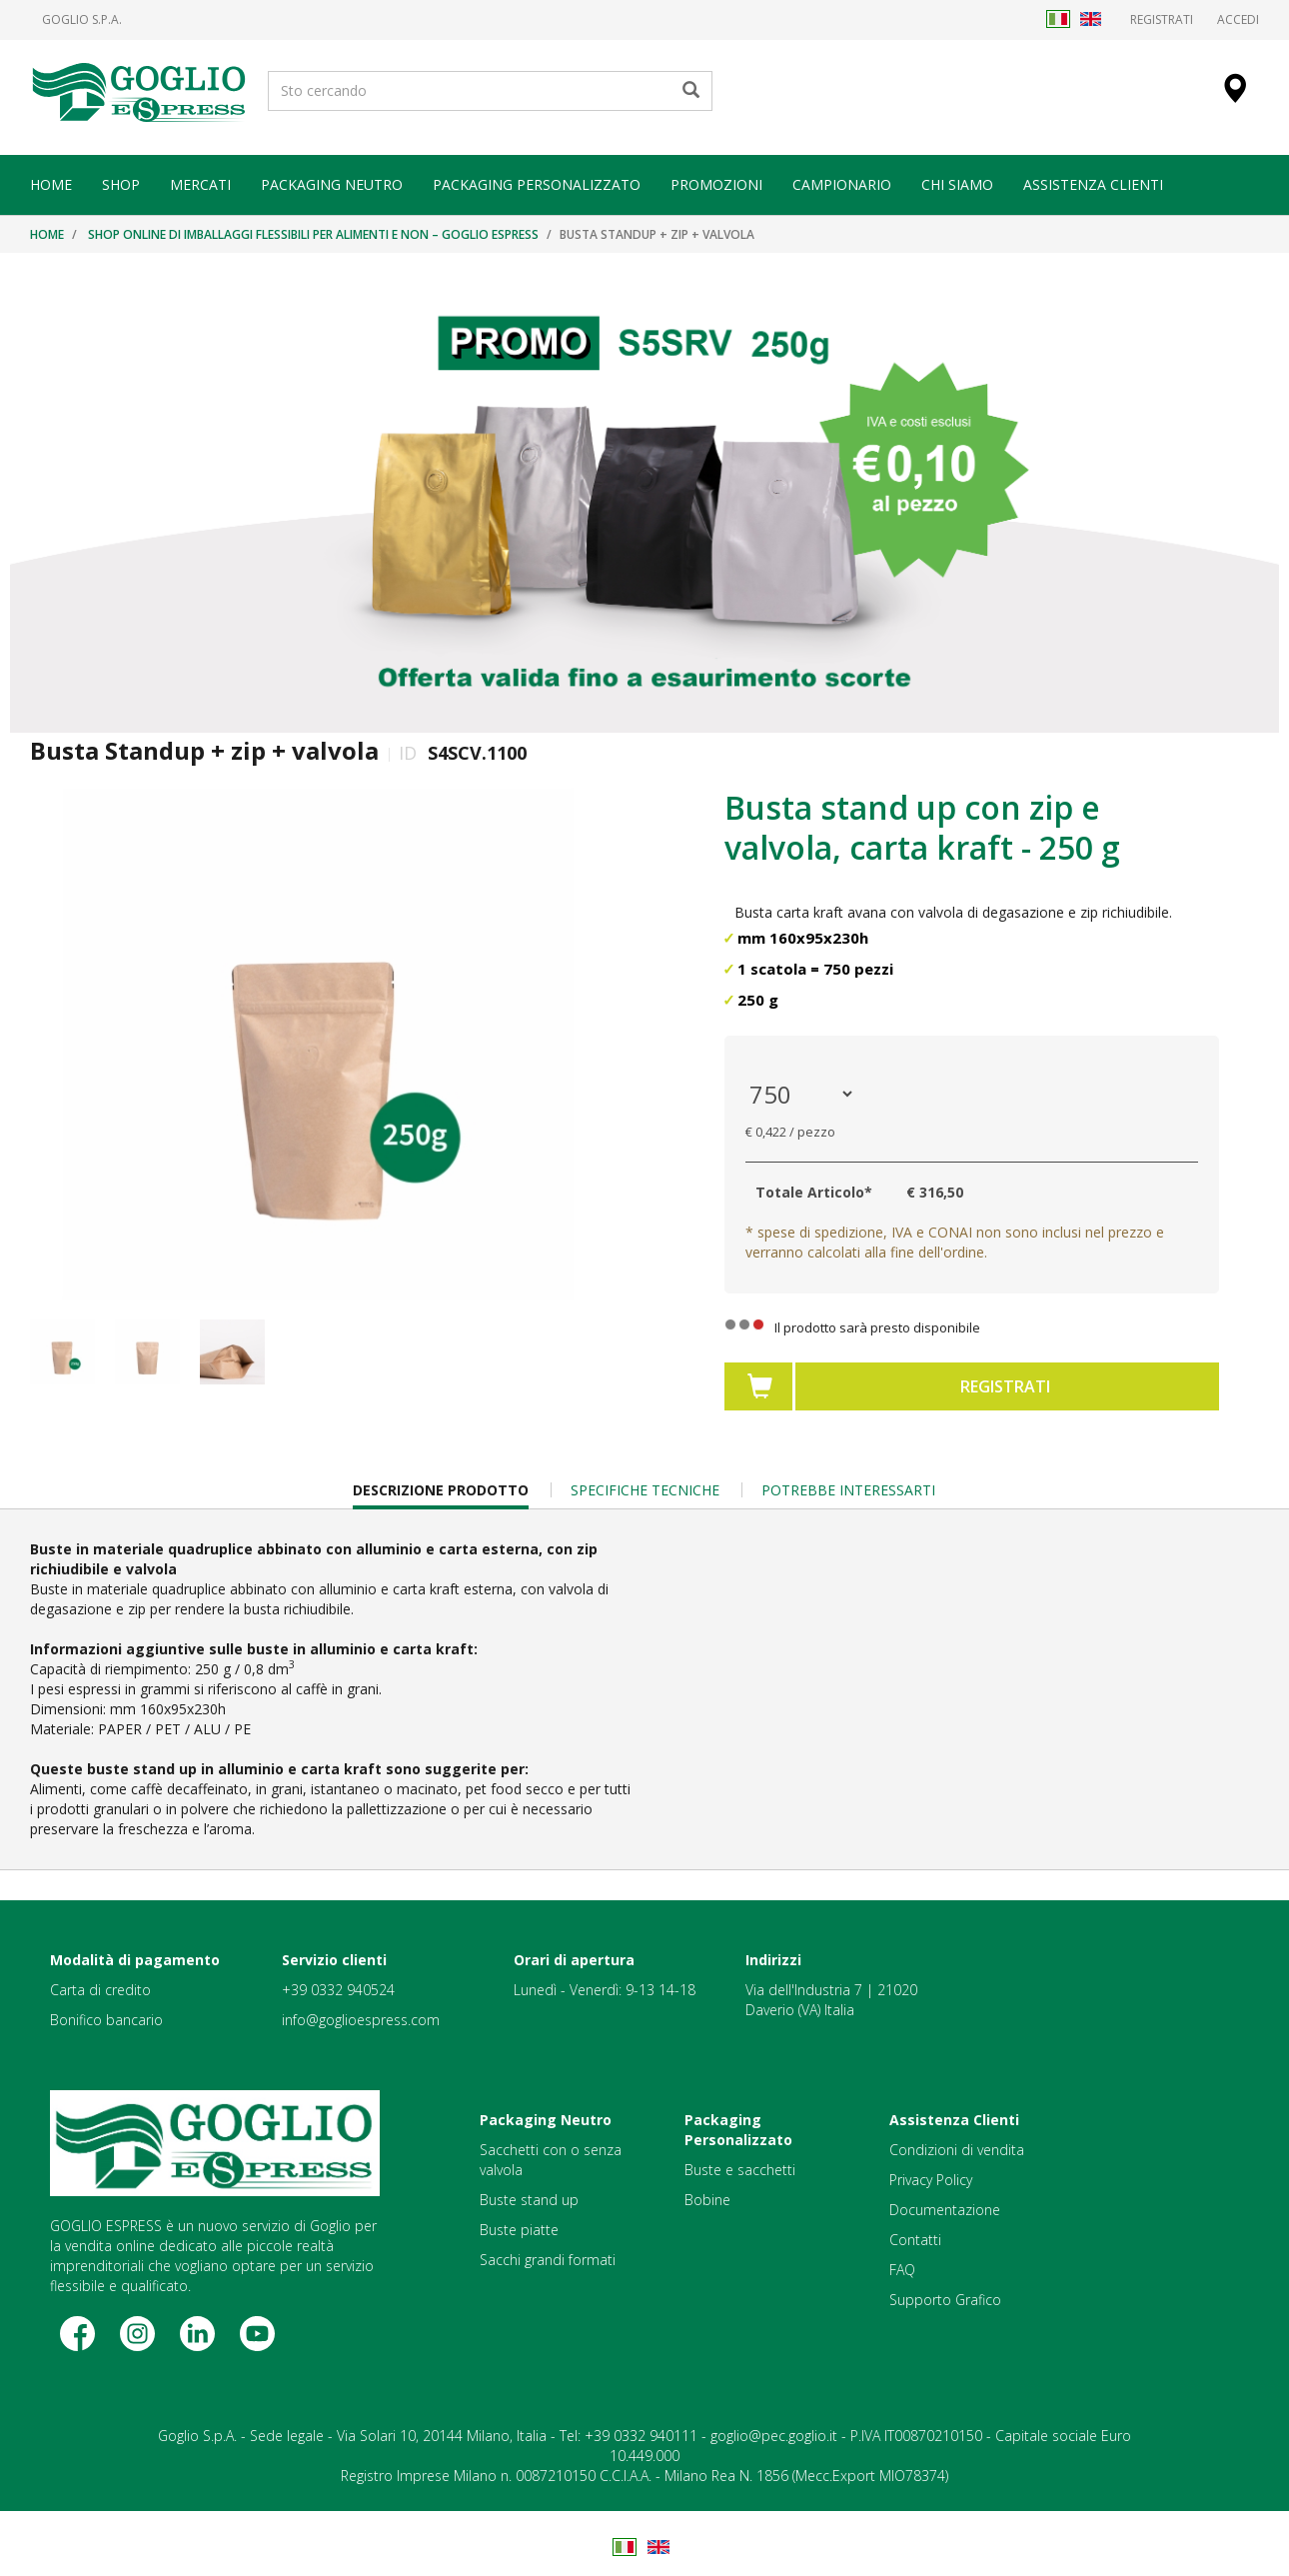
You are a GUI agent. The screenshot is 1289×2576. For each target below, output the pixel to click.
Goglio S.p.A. (82, 20)
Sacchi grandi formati (548, 2259)
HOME (51, 184)
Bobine (707, 2199)
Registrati (1161, 19)
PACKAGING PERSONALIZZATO (537, 184)
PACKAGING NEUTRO (332, 184)
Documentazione (944, 2209)
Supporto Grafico (945, 2299)
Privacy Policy (930, 2179)
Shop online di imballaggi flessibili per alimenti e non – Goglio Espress (313, 234)
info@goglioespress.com (361, 2019)
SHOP (121, 184)
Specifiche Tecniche (645, 1489)
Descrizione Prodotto (441, 1494)
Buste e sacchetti (739, 2169)
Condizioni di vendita (956, 2149)
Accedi (1238, 19)
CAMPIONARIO (841, 184)
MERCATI (200, 184)
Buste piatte (519, 2229)
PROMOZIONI (716, 184)
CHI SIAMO (957, 184)
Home (47, 234)
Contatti (915, 2239)
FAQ (902, 2269)
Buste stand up (529, 2199)
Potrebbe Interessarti (848, 1489)
